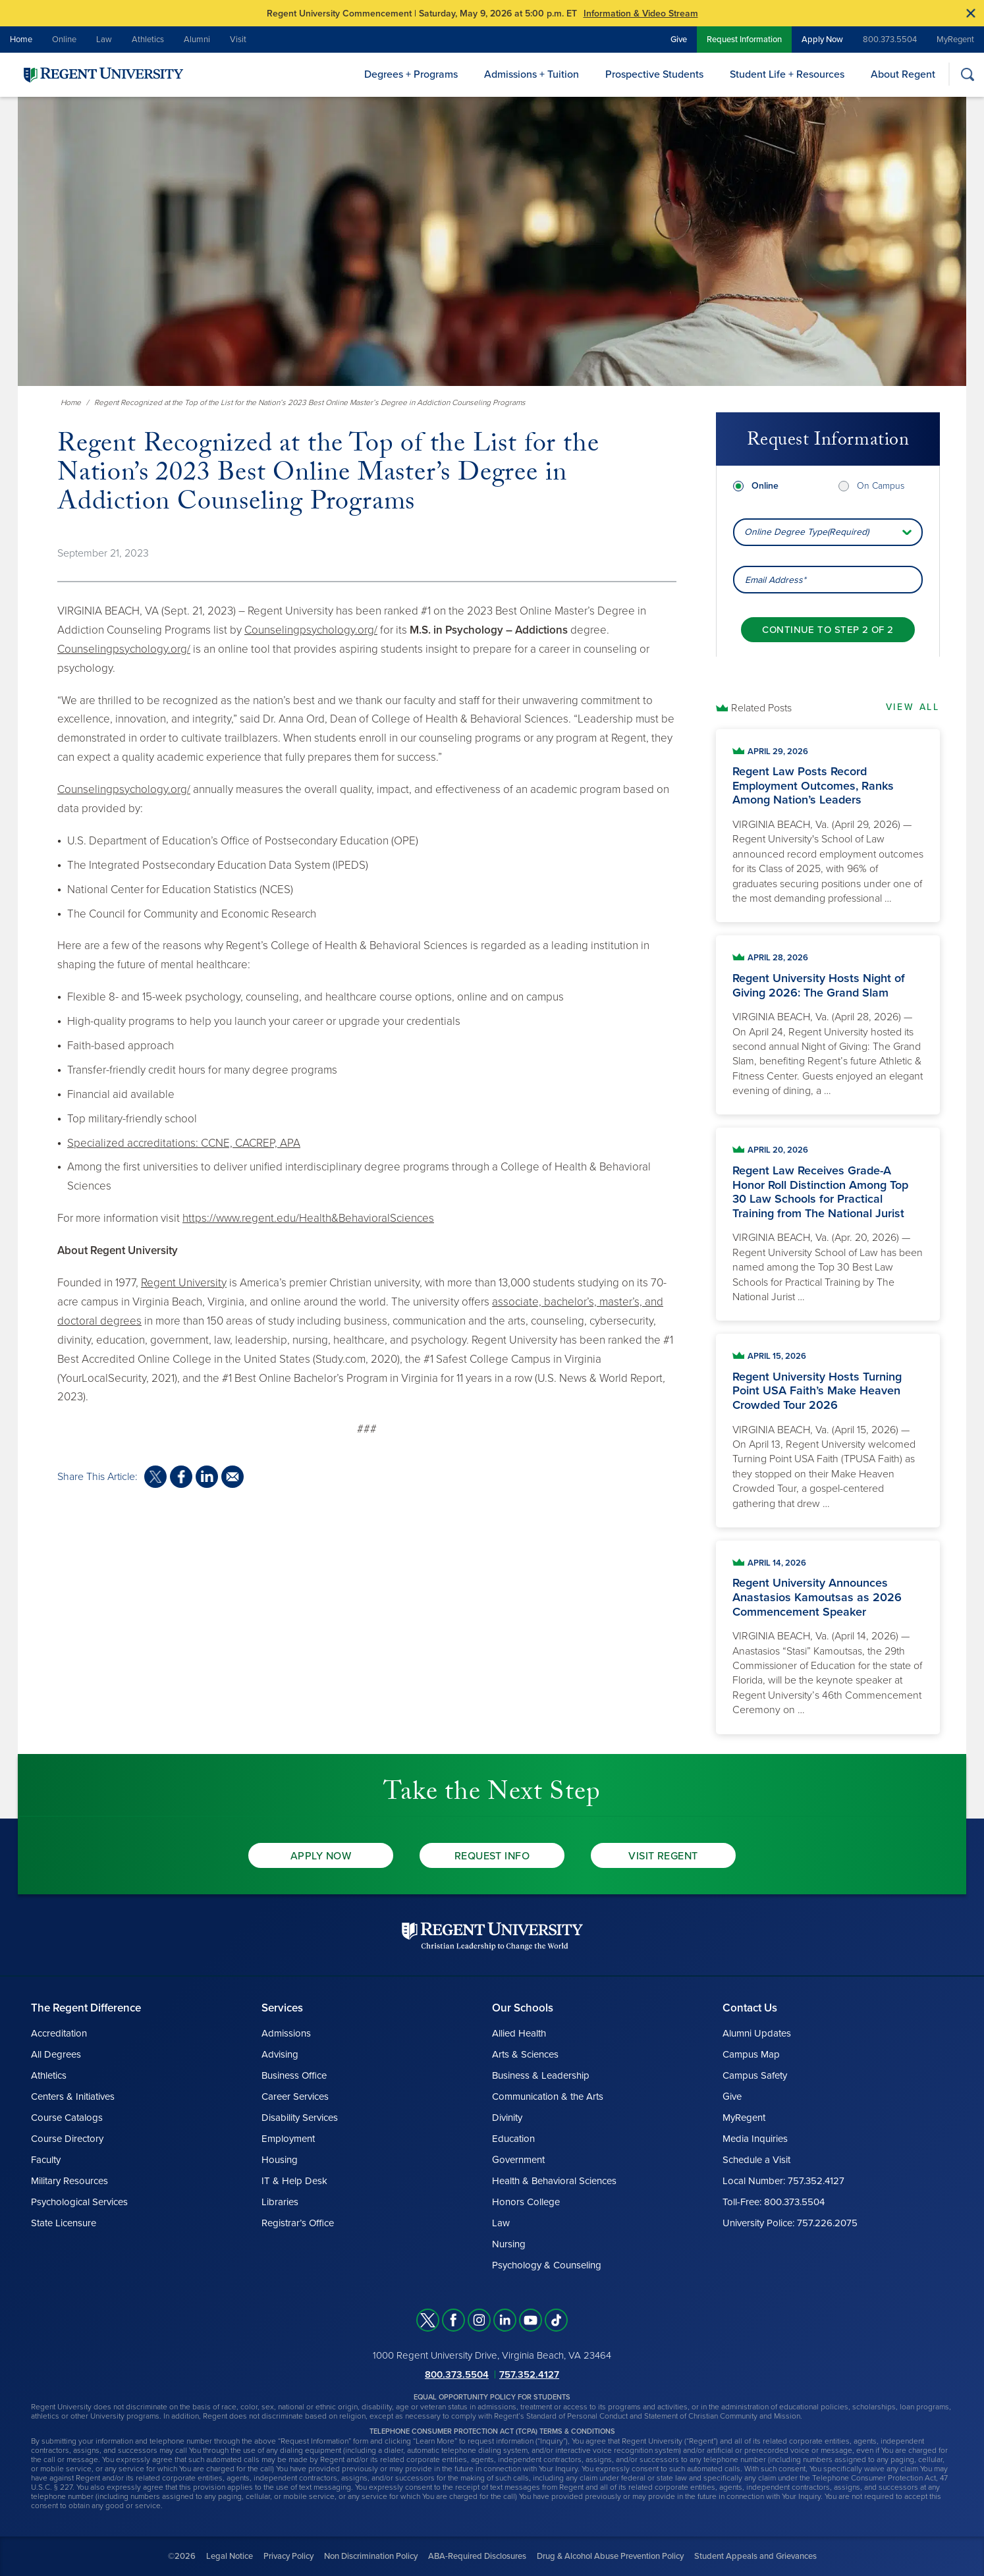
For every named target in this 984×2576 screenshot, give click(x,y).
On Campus (880, 485)
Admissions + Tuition (531, 74)
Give (678, 39)
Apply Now (822, 39)
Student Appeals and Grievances (755, 2556)
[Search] (967, 74)
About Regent (903, 74)
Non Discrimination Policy (371, 2556)
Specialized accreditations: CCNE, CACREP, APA (183, 1143)
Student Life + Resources (787, 74)
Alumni (197, 39)
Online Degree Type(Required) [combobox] (806, 531)
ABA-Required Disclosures (477, 2556)
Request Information (744, 39)
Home (21, 39)
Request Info (492, 1856)
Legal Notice (229, 2556)
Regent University (184, 1283)
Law (104, 39)
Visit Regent (663, 1856)
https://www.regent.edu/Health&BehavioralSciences (308, 1218)
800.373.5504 (890, 39)
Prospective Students (654, 74)
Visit (238, 39)
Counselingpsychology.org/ (310, 630)
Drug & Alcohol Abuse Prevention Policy (610, 2556)
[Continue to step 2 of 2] (827, 629)
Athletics (148, 39)
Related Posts (761, 708)
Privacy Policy (288, 2556)
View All (913, 707)
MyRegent (955, 39)
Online (64, 39)
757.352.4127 (529, 2374)
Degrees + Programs (411, 74)
